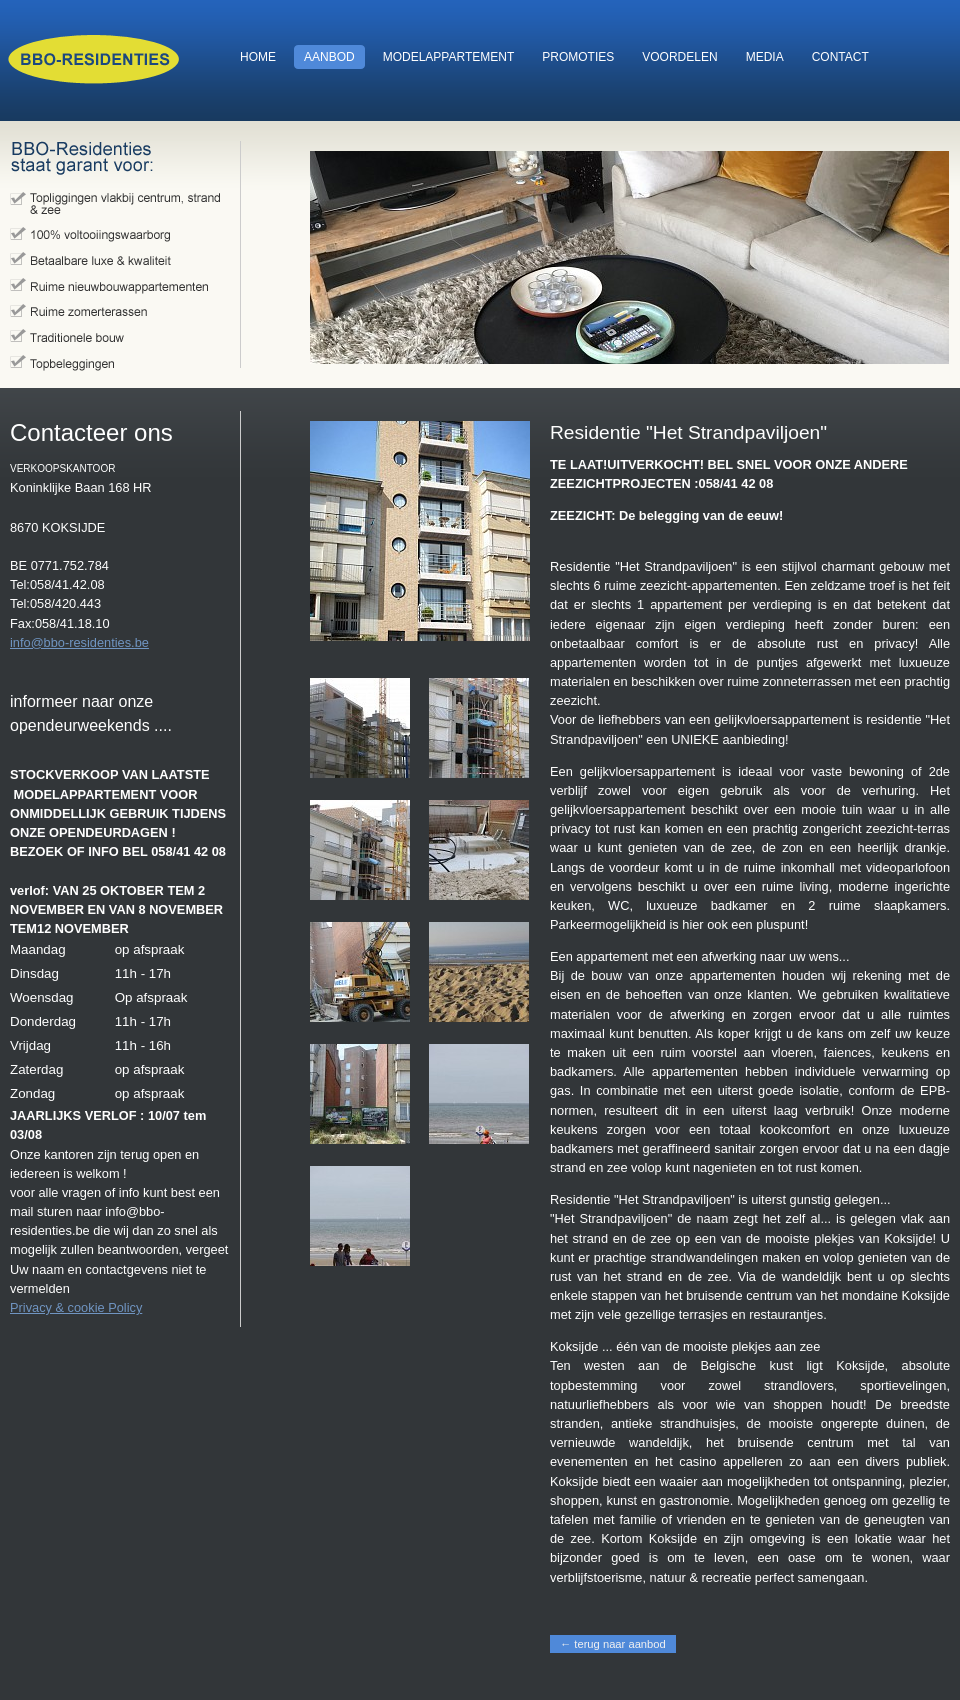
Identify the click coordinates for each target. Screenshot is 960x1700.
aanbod (324, 57)
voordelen (674, 57)
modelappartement (444, 57)
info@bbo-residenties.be (79, 642)
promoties (573, 57)
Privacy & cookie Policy (76, 1307)
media (760, 57)
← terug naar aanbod (613, 1644)
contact (835, 57)
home (253, 57)
